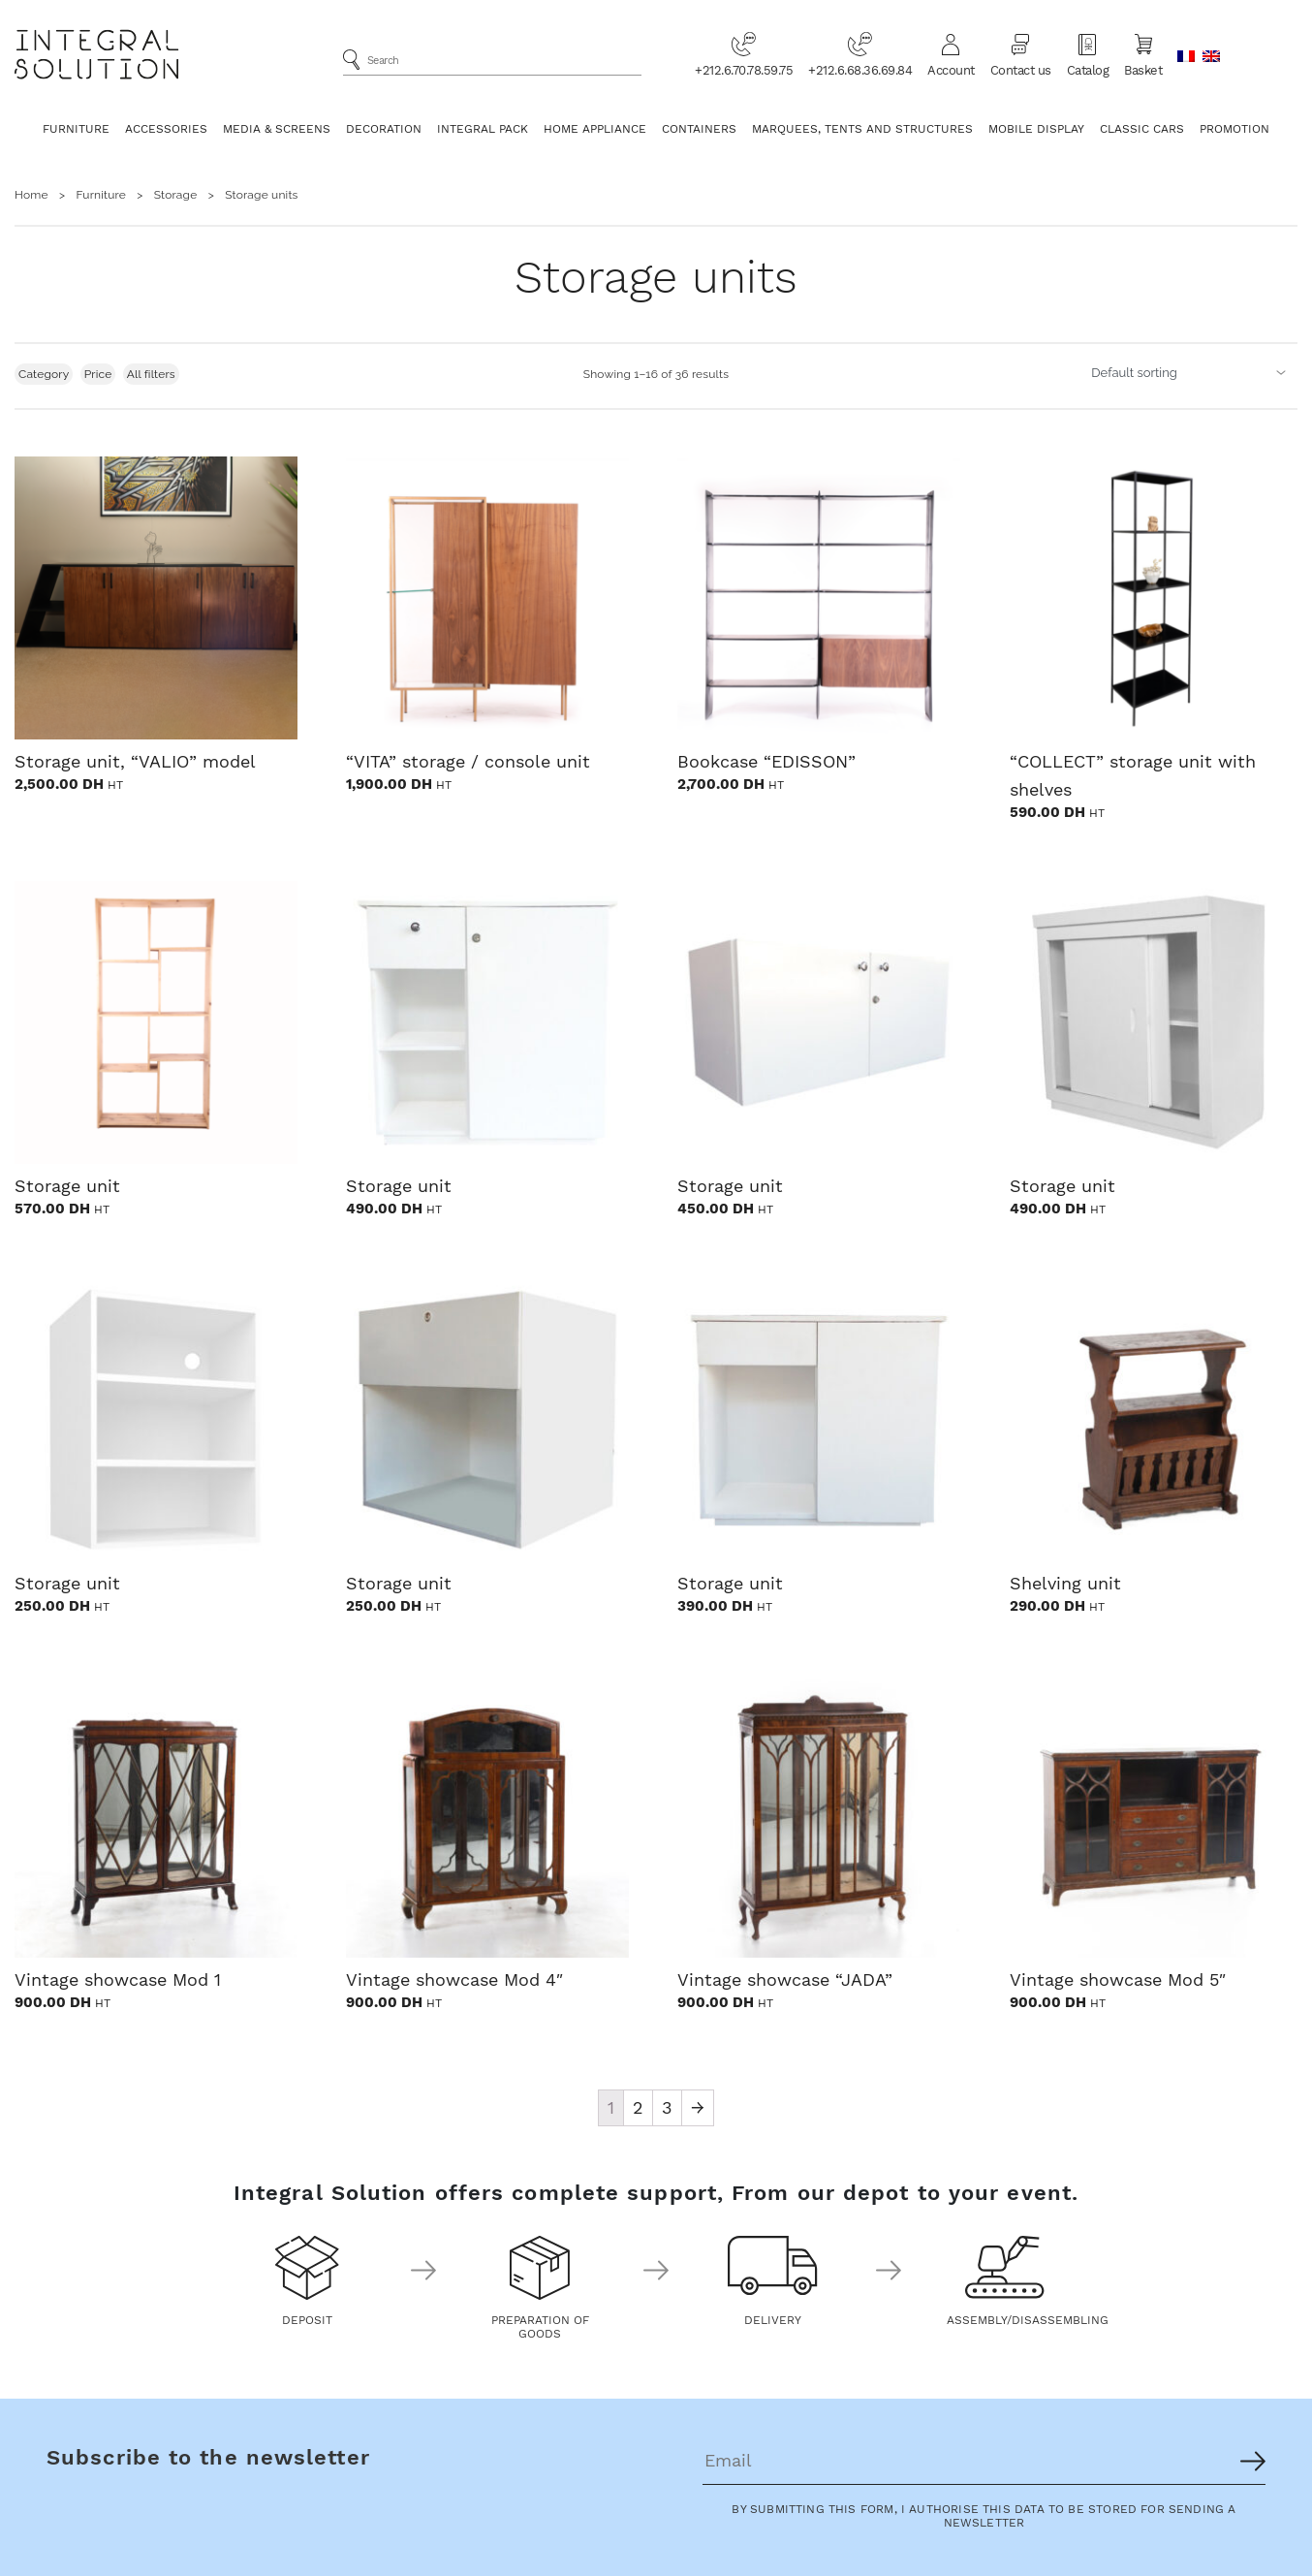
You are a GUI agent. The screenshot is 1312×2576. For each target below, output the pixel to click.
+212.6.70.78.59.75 (744, 54)
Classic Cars (1142, 129)
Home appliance (595, 129)
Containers (699, 129)
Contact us (1020, 54)
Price (98, 374)
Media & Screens (276, 129)
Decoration (384, 129)
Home (31, 195)
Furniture (76, 129)
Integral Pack (482, 129)
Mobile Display (1036, 129)
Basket (1143, 54)
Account (951, 54)
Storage (176, 195)
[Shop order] (1190, 372)
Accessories (166, 129)
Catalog (1088, 54)
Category (43, 374)
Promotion (1234, 129)
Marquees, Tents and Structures (862, 129)
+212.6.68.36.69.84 (860, 54)
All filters (151, 374)
